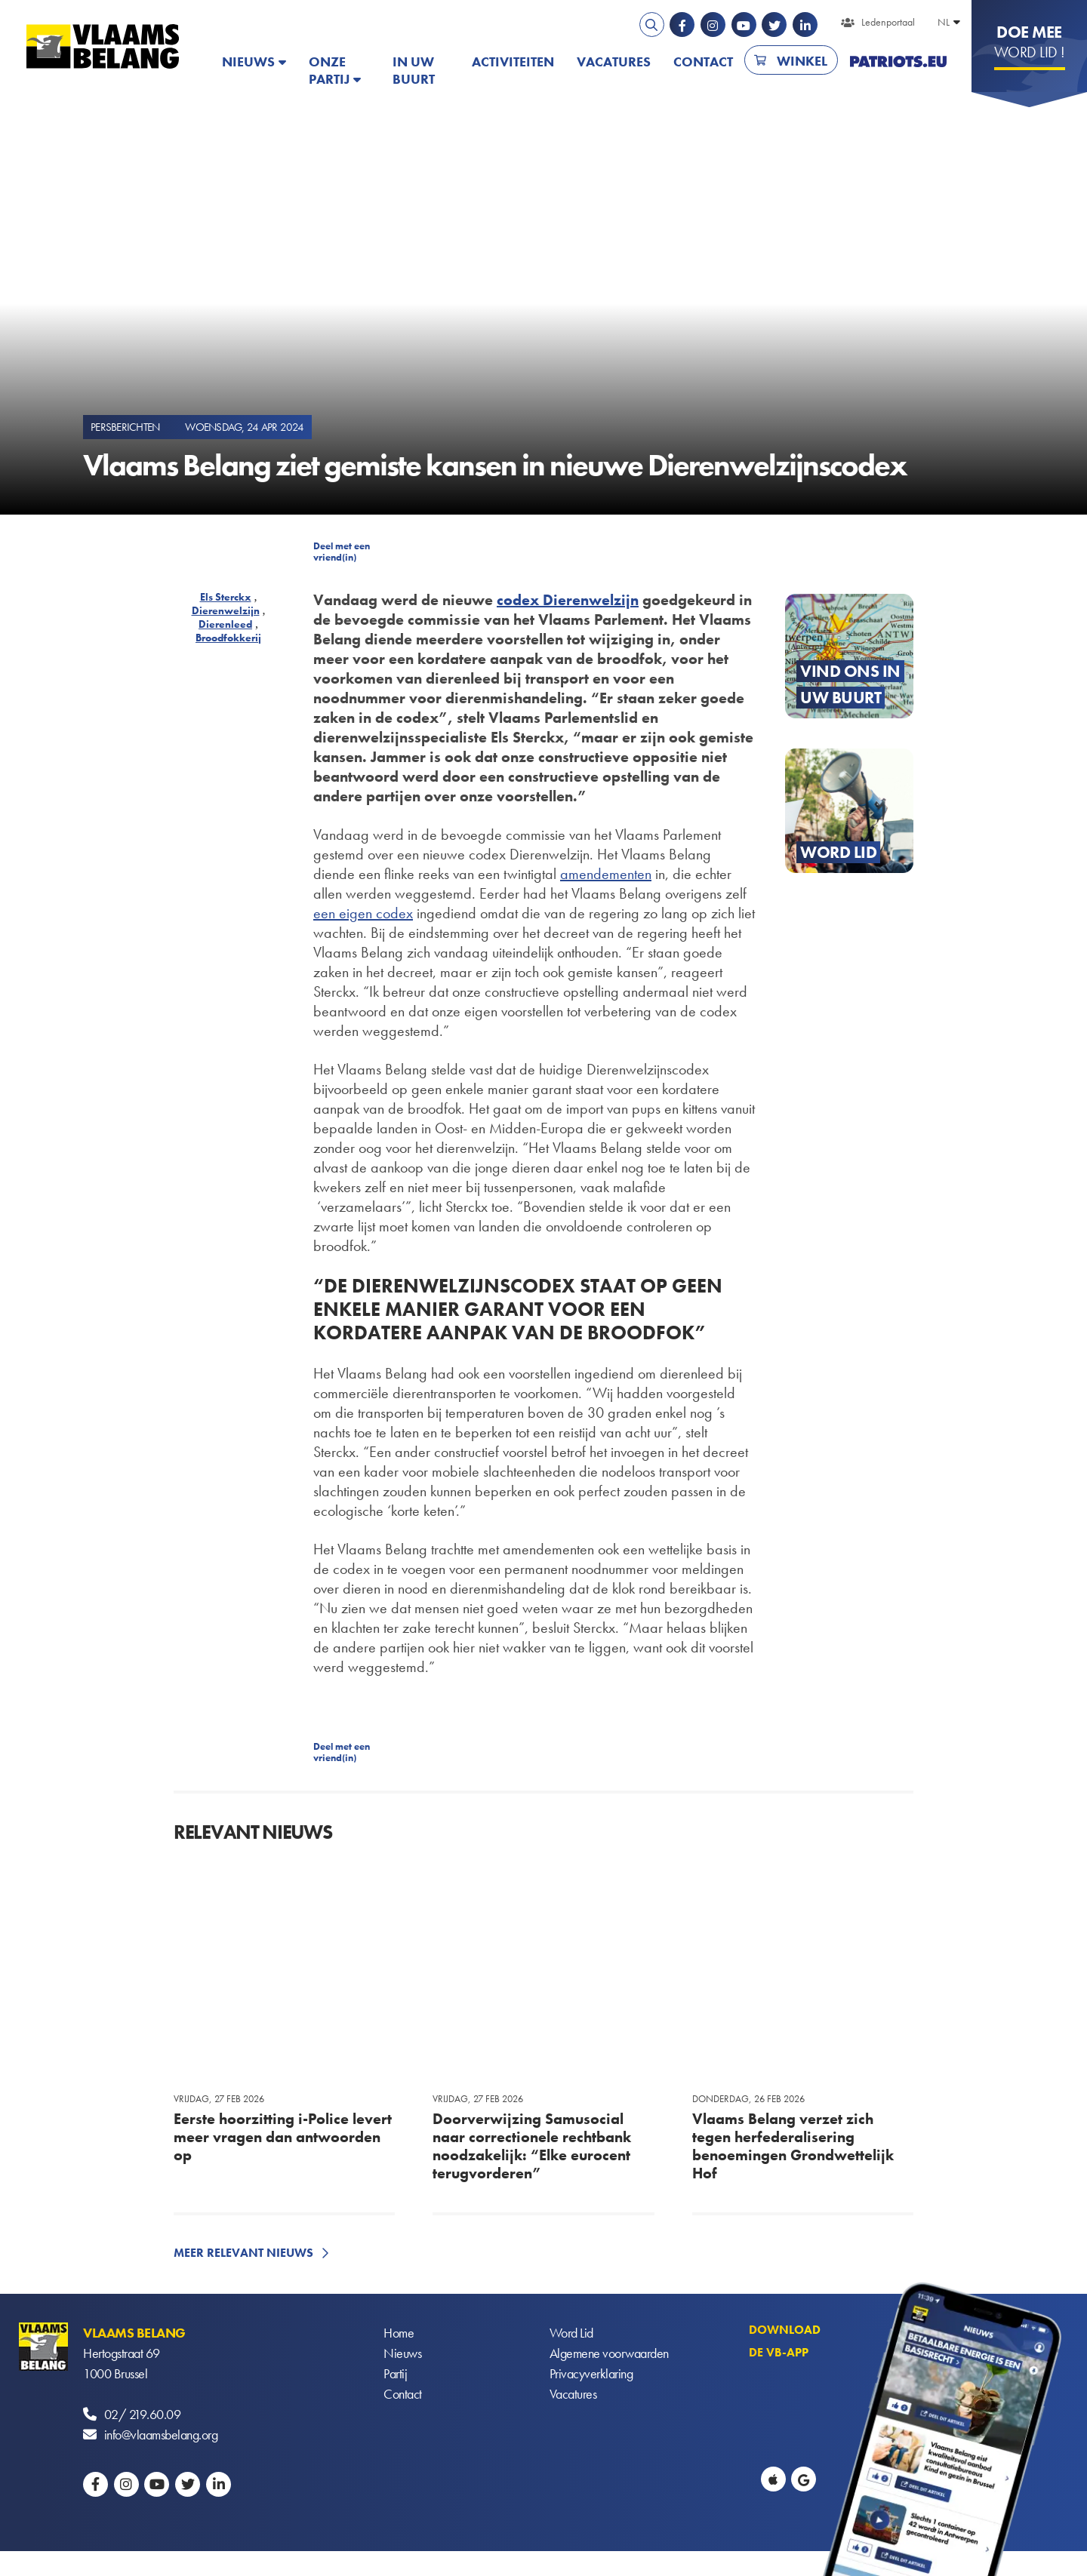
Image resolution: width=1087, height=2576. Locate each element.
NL (944, 22)
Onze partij (329, 70)
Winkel (802, 60)
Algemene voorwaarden (609, 2353)
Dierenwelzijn (226, 610)
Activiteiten (513, 61)
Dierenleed (225, 624)
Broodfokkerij (228, 637)
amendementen (605, 874)
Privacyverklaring (591, 2373)
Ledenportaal (888, 22)
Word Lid (571, 2332)
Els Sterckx (225, 597)
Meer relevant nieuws (243, 2253)
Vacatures (614, 61)
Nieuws (248, 61)
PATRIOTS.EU (898, 61)
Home (398, 2332)
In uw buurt (414, 70)
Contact (703, 61)
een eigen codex (363, 913)
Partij (395, 2373)
